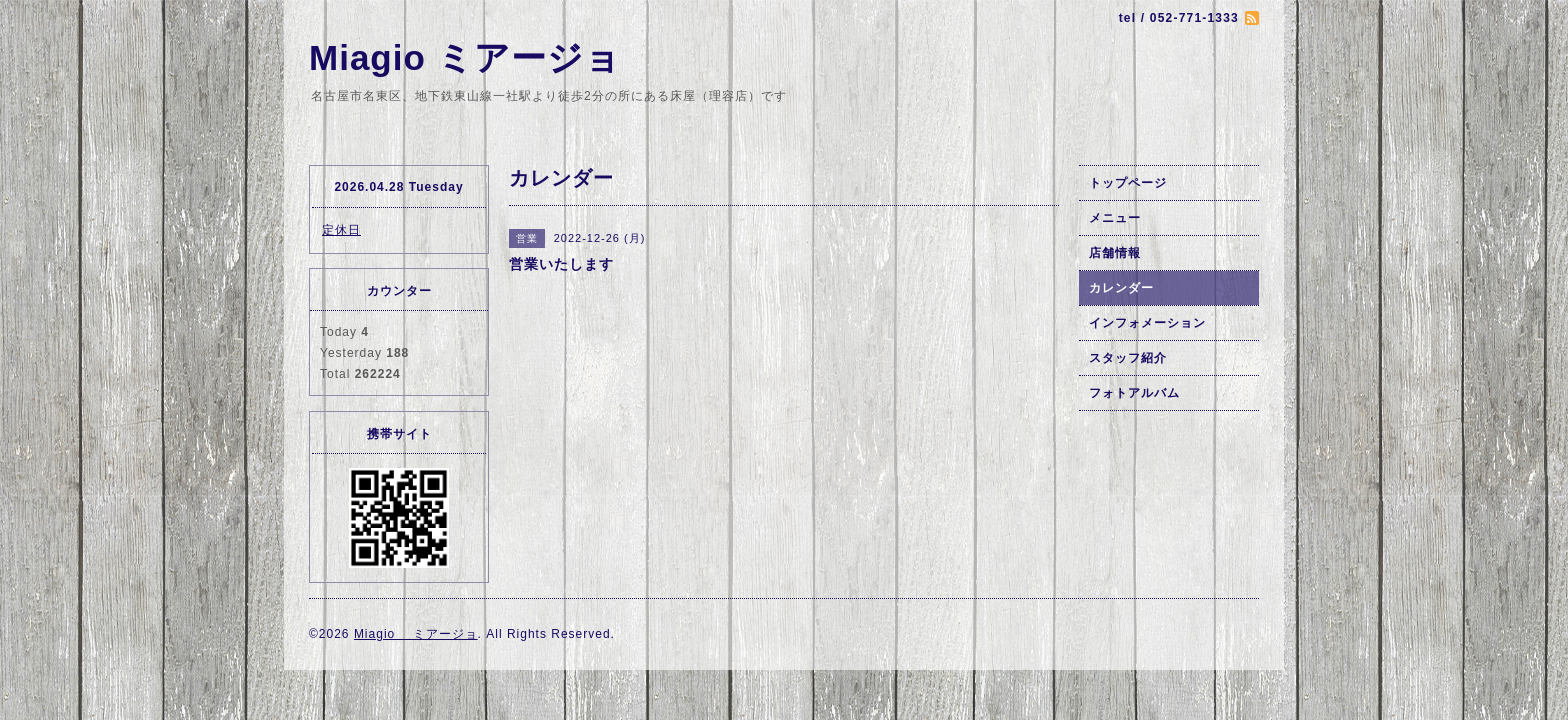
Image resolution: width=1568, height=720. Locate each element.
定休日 (341, 230)
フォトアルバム (1134, 393)
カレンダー (1121, 288)
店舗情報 (1115, 253)
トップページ (1128, 183)
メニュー (1115, 218)
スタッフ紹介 (1128, 358)
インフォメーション (1147, 323)
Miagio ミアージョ (465, 57)
